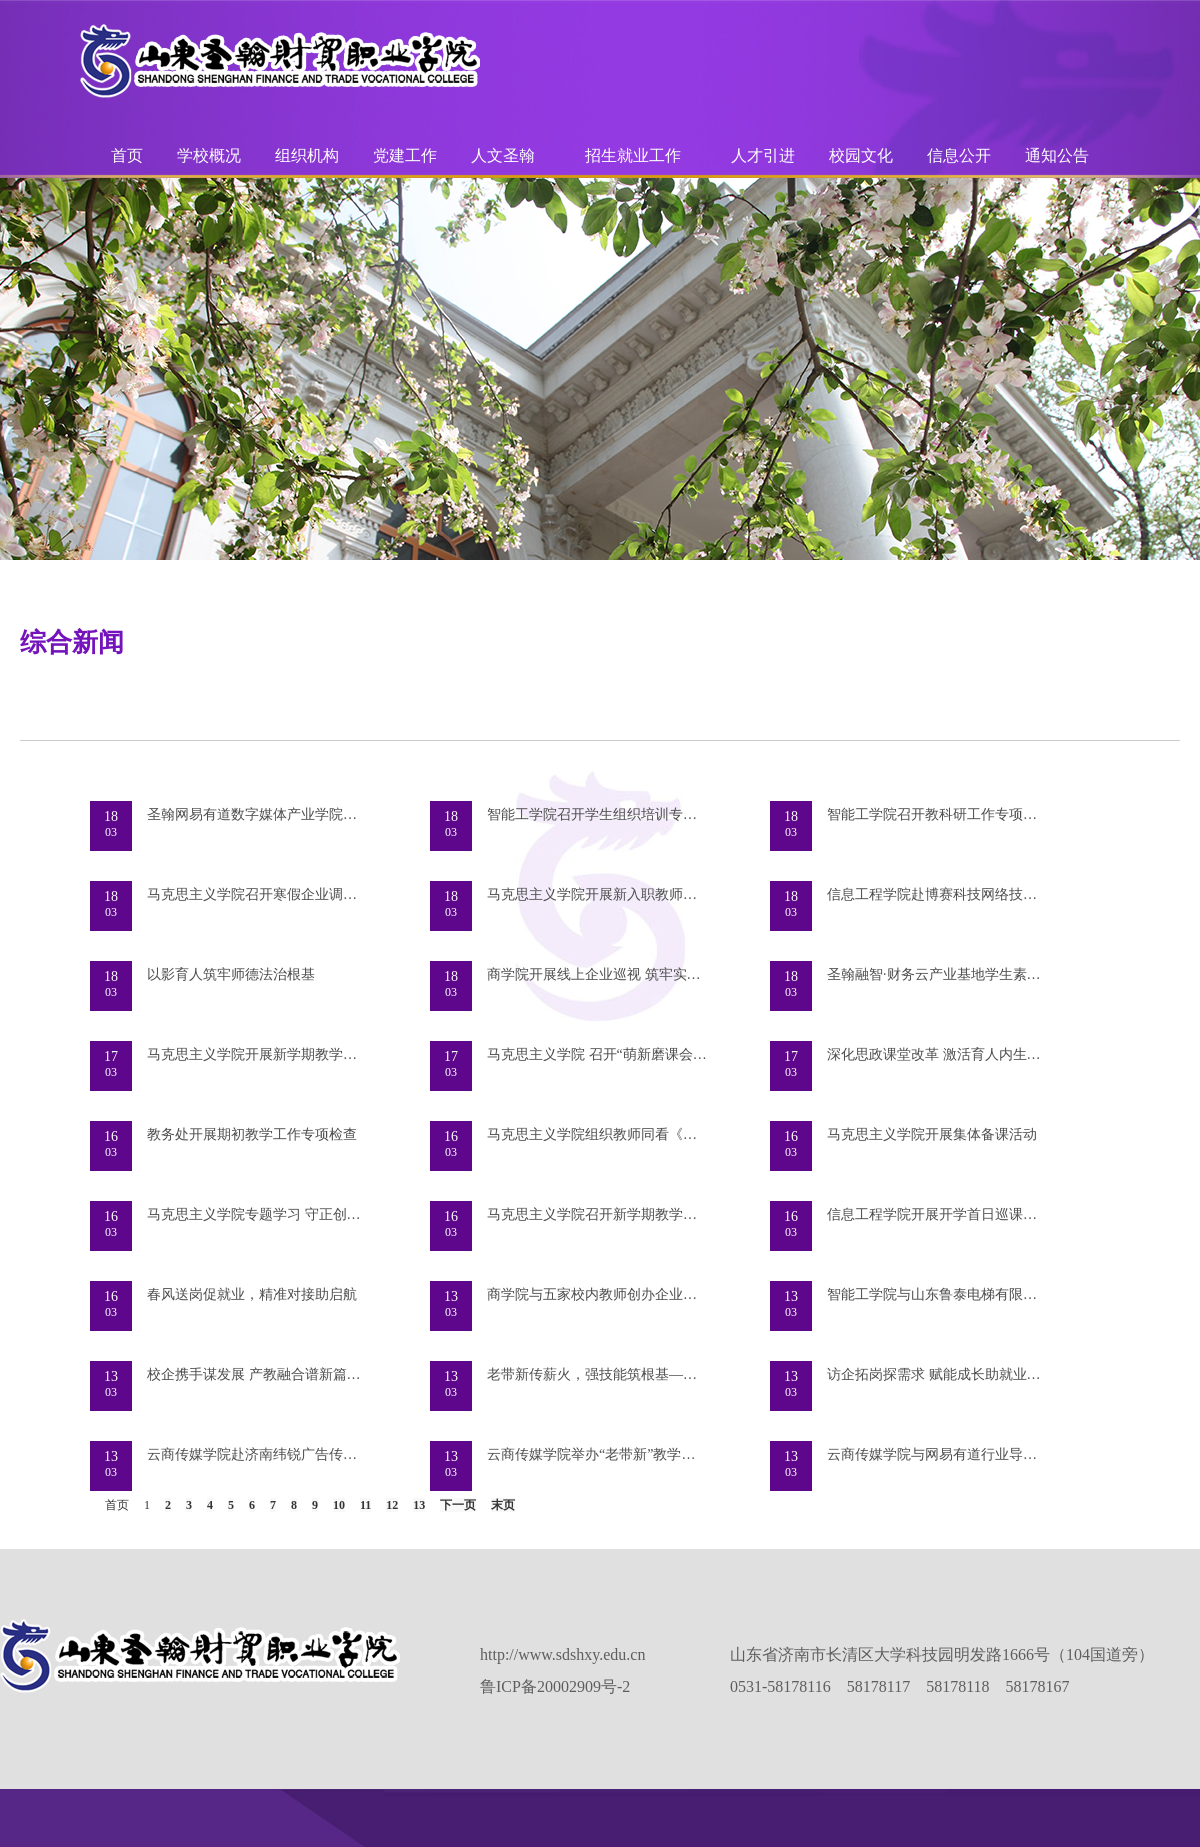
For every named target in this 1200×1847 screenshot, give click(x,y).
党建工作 (405, 155)
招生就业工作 (633, 155)
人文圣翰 (503, 155)
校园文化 (861, 155)
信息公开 (959, 155)
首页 (127, 155)
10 (339, 1505)
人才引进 (763, 155)
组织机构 (307, 155)
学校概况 (209, 155)
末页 (503, 1505)
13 (419, 1505)
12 (392, 1505)
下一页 (458, 1505)
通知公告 (1057, 155)
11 (365, 1505)
